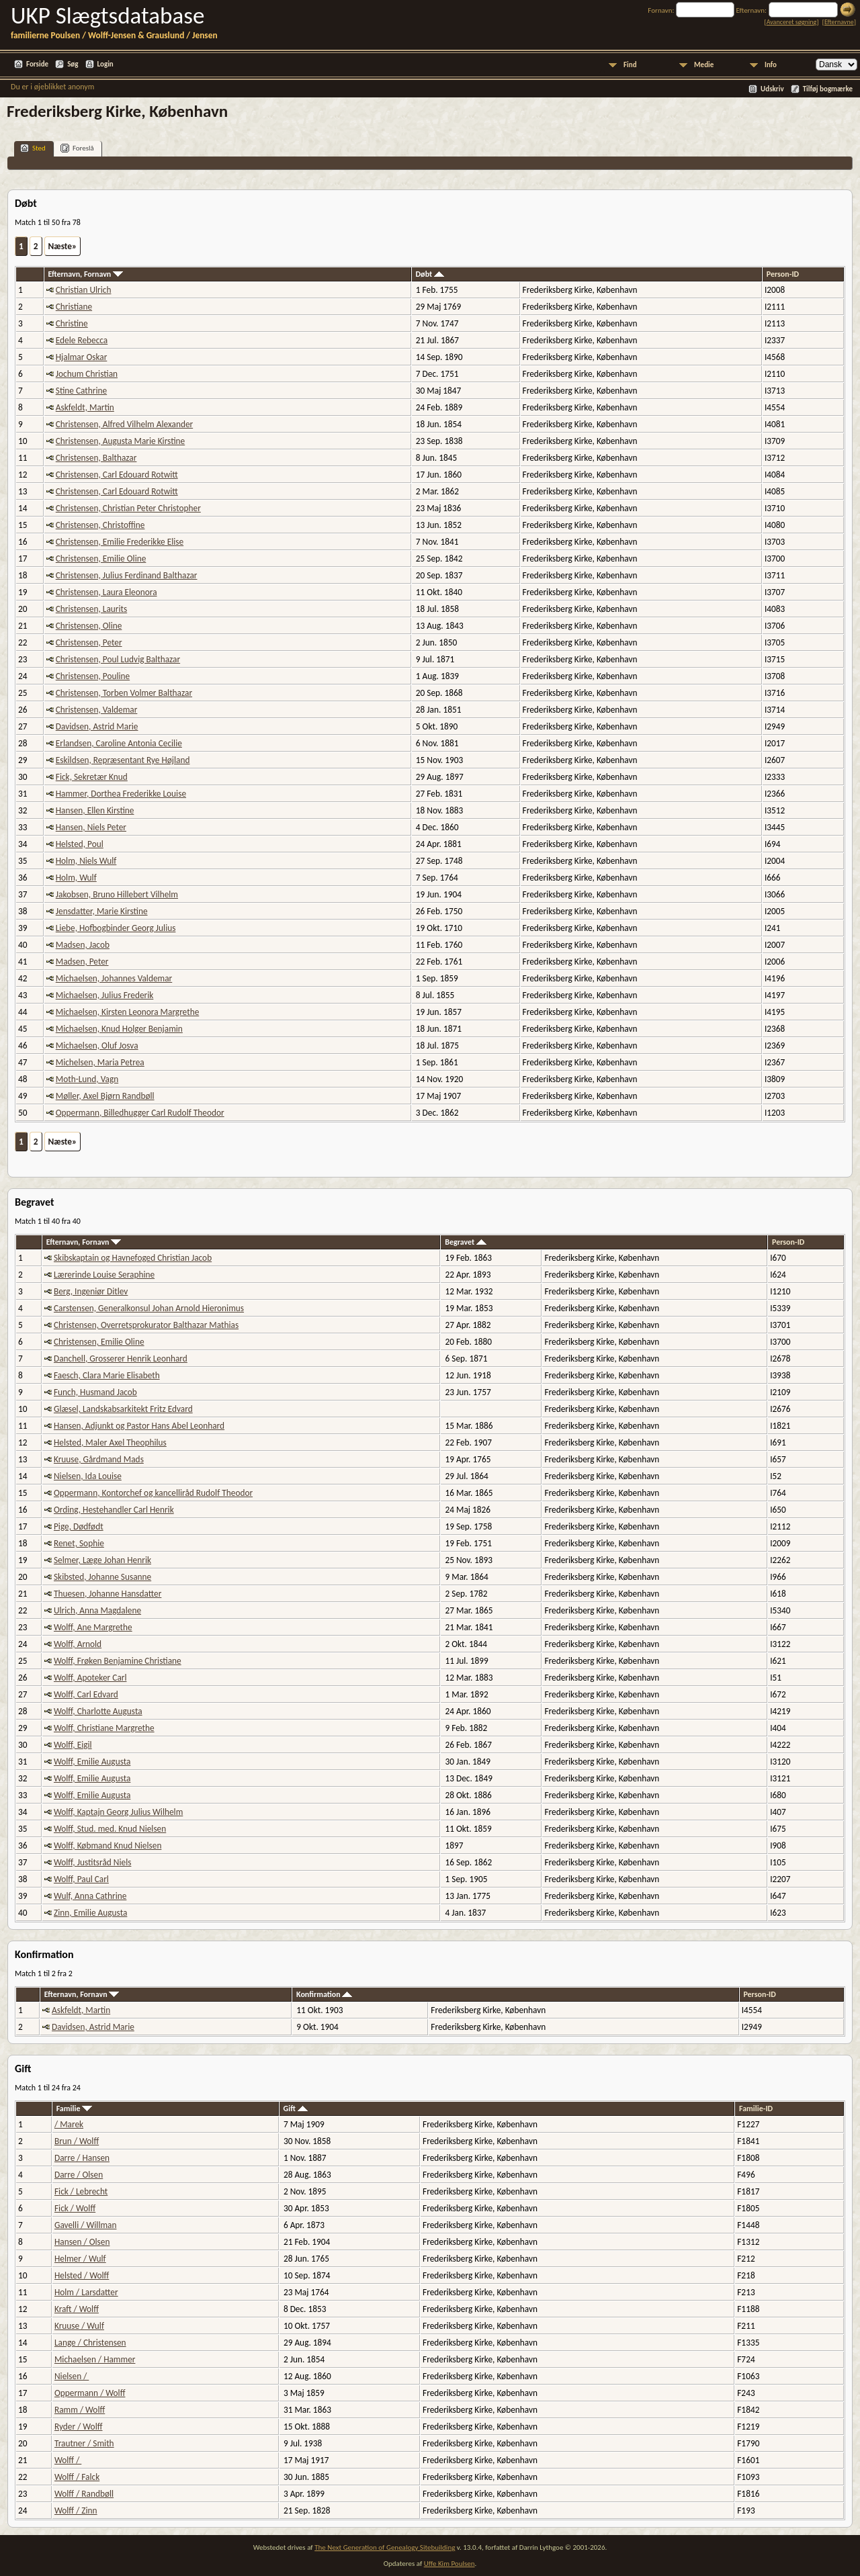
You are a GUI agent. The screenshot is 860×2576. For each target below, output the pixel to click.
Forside (37, 64)
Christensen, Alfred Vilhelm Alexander (124, 424)
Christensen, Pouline (93, 676)
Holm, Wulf (76, 877)
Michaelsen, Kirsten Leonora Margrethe (128, 1012)
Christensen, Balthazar (96, 457)
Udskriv (772, 89)
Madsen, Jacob (83, 944)
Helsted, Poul (79, 844)
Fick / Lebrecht (81, 2191)
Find (630, 64)
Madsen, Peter (82, 961)
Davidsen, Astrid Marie (97, 726)
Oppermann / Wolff (89, 2393)
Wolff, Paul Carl (81, 1879)
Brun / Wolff (76, 2141)
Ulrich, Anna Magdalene (97, 1610)
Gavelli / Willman (85, 2225)
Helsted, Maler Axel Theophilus (110, 1442)
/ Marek (68, 2124)
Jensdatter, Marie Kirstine (102, 911)
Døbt (430, 274)
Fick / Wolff (74, 2208)
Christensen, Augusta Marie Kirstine (120, 441)
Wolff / (67, 2460)
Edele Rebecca (82, 340)
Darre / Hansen (82, 2158)
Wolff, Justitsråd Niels (92, 1862)
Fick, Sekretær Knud (92, 777)
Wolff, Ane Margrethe (93, 1627)
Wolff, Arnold (77, 1644)
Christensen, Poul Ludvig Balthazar (118, 659)
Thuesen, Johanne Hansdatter (107, 1593)
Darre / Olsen (78, 2174)
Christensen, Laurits (91, 609)
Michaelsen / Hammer (94, 2359)
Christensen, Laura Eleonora (106, 592)
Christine (72, 323)
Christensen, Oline (89, 625)
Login (105, 64)
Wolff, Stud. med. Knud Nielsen (110, 1828)
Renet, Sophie (79, 1543)
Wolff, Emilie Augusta (92, 1761)
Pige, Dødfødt (78, 1526)
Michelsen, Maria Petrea (100, 1062)
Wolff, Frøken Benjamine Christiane (117, 1661)
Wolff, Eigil (73, 1744)
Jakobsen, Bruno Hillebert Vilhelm (117, 894)
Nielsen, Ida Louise (88, 1476)
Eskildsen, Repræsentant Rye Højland (123, 760)
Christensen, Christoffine (100, 525)
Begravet (465, 1242)
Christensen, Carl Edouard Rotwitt (117, 474)
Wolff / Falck (76, 2477)
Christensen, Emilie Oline (101, 558)
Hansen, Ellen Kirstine (95, 810)
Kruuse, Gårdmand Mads (99, 1459)
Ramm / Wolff (79, 2409)
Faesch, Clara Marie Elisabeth (107, 1375)
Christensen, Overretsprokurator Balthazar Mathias (146, 1325)
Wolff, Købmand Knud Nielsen (107, 1845)
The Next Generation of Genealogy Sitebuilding (384, 2547)
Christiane (74, 306)
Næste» (62, 246)
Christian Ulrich (84, 290)
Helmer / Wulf (80, 2258)
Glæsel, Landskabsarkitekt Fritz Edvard (123, 1409)
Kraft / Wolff (76, 2309)
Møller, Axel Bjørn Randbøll (105, 1096)
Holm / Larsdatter (86, 2292)
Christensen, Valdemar (97, 709)
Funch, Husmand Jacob (95, 1392)
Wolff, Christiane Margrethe (104, 1728)
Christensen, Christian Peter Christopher (128, 508)
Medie (704, 64)
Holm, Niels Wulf (86, 861)
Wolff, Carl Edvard (86, 1694)
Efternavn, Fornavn (85, 274)
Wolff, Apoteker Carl (90, 1677)
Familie (74, 2108)
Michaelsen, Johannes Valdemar (114, 978)
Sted (33, 148)
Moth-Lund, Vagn (87, 1079)
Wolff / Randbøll (84, 2493)
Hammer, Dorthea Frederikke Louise (121, 793)
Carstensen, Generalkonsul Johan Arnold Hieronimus (149, 1308)
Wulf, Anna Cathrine (90, 1896)
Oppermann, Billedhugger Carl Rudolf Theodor (140, 1112)
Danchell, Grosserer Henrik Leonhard (120, 1358)
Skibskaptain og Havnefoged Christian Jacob (133, 1257)
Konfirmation (324, 1994)
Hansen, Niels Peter (91, 827)
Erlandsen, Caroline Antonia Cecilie (119, 743)
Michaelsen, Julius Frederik (105, 995)
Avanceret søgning (792, 21)
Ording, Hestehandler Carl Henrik (114, 1509)
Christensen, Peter (89, 642)
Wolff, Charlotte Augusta (98, 1711)
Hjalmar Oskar (82, 357)
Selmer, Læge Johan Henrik (102, 1560)
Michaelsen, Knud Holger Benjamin (119, 1028)
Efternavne (839, 21)
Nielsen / (71, 2376)
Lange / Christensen (90, 2342)
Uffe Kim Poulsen (449, 2563)
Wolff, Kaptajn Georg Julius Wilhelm (118, 1812)
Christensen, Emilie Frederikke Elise (119, 541)
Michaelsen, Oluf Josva (97, 1045)
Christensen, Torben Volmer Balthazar (124, 693)
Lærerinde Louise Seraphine (104, 1274)
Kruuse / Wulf (79, 2325)
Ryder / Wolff (78, 2426)
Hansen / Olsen (82, 2242)
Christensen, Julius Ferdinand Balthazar (127, 575)
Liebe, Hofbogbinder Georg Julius (116, 928)
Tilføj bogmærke (828, 89)
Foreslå (77, 148)
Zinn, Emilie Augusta (90, 1912)
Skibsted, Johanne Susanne (102, 1577)
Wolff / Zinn (75, 2510)
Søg (72, 64)
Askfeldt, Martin (85, 407)
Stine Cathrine (81, 390)
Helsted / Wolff (81, 2275)
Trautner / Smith (84, 2443)
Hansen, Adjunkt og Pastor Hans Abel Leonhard (139, 1425)
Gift (296, 2108)
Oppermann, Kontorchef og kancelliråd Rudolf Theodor (153, 1493)
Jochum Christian (87, 374)
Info (771, 64)
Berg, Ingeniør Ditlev (91, 1291)
